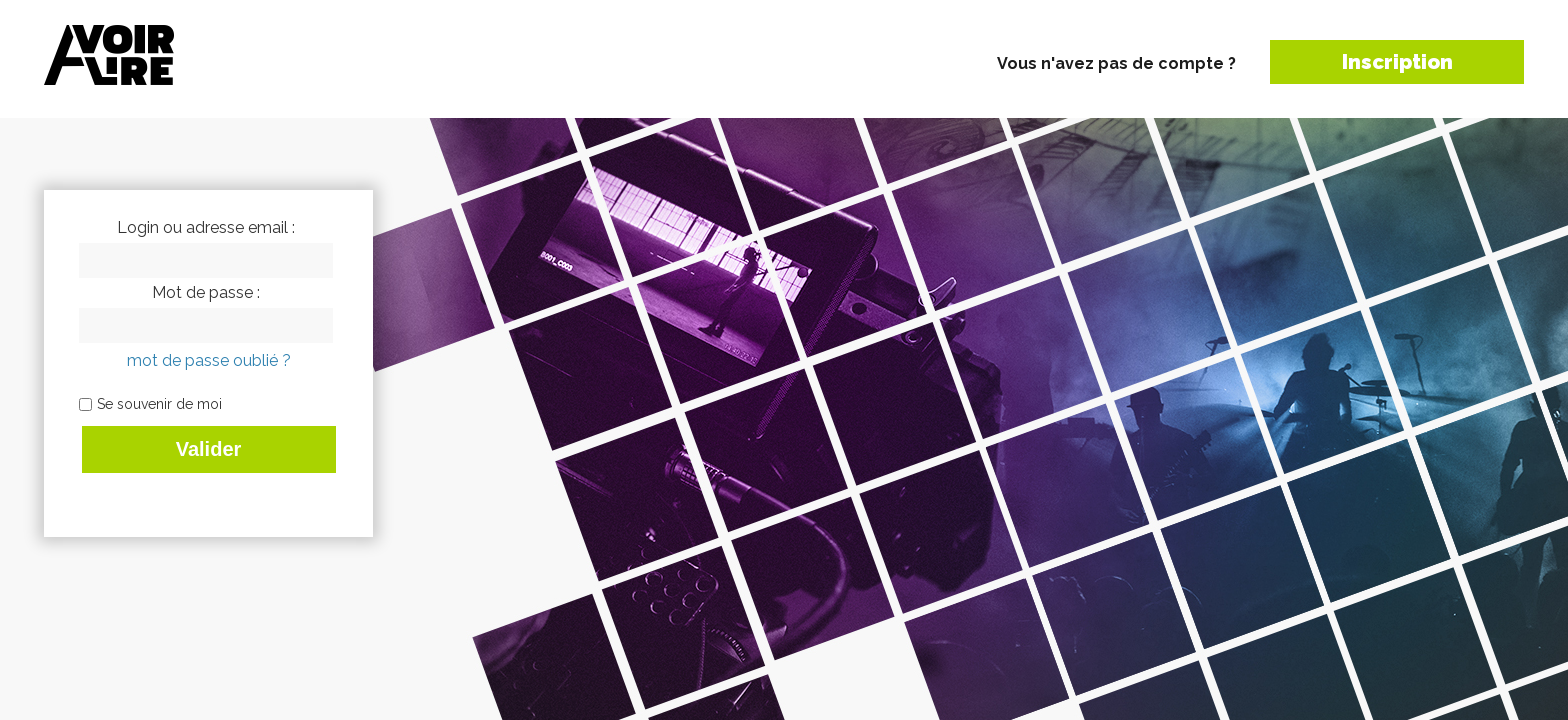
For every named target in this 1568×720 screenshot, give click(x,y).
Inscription (1397, 62)
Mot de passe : (206, 293)
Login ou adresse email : (206, 228)
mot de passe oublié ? (209, 360)
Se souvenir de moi (159, 404)
